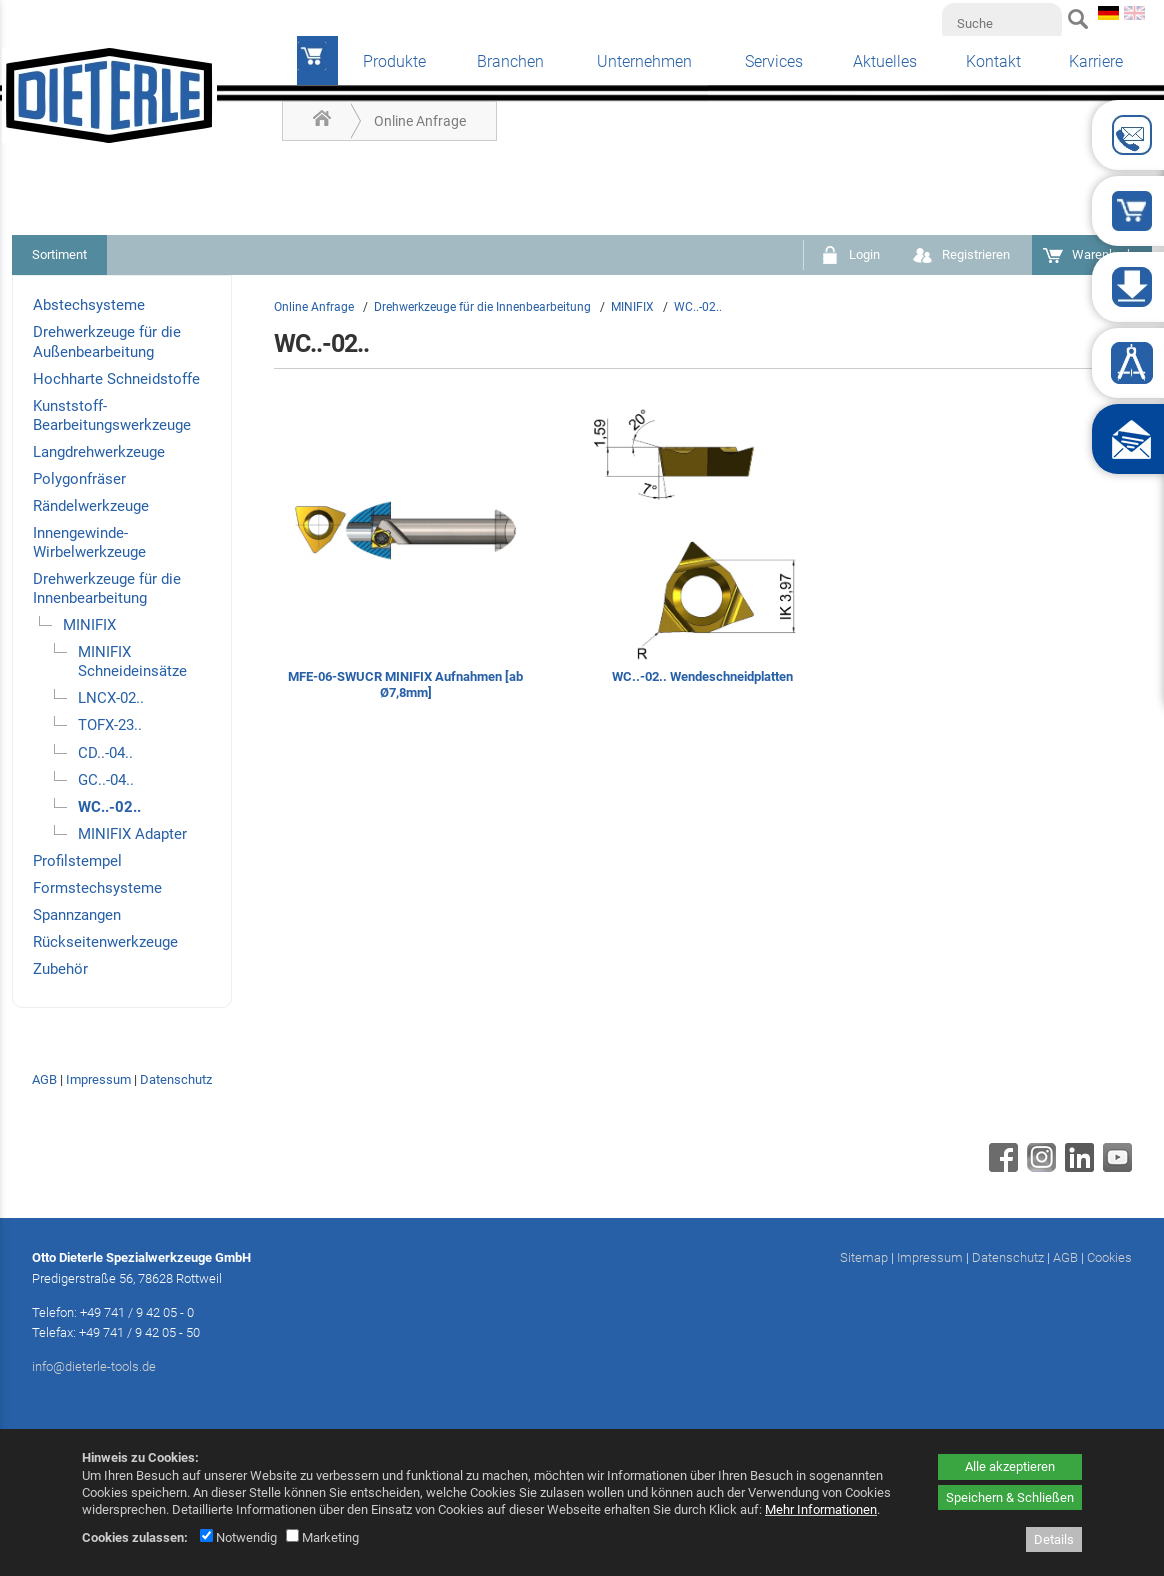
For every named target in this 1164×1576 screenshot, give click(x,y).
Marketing (322, 1537)
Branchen (510, 61)
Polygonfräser (79, 479)
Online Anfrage (420, 121)
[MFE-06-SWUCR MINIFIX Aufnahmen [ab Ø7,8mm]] (405, 555)
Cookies (1109, 1257)
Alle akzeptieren (1010, 1466)
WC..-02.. (109, 807)
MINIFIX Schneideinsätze (132, 661)
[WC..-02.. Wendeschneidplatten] (702, 555)
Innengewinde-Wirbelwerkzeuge (89, 542)
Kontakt (993, 61)
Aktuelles (885, 61)
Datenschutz (176, 1079)
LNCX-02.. (111, 698)
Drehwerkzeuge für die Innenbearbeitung (107, 588)
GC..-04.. (106, 780)
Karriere (1096, 61)
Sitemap (864, 1257)
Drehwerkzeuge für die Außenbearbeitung (107, 341)
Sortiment (59, 254)
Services (774, 61)
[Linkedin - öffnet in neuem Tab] (1077, 1167)
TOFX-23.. (110, 725)
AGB (44, 1079)
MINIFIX (89, 625)
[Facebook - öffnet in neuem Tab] (1001, 1167)
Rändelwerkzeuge (91, 506)
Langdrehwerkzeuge (99, 452)
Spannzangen (77, 915)
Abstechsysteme (89, 305)
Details (1054, 1539)
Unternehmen (644, 61)
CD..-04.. (105, 753)
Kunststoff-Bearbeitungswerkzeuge (112, 415)
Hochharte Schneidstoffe (116, 379)
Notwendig (238, 1537)
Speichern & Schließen (1010, 1497)
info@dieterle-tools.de (94, 1366)
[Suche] (1002, 23)
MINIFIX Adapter (132, 834)
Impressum (98, 1079)
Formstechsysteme (97, 888)
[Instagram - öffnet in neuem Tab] (1039, 1167)
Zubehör (60, 969)
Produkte (394, 61)
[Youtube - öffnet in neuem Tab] (1115, 1167)
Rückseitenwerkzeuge (105, 942)
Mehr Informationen (821, 1509)
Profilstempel (77, 861)
